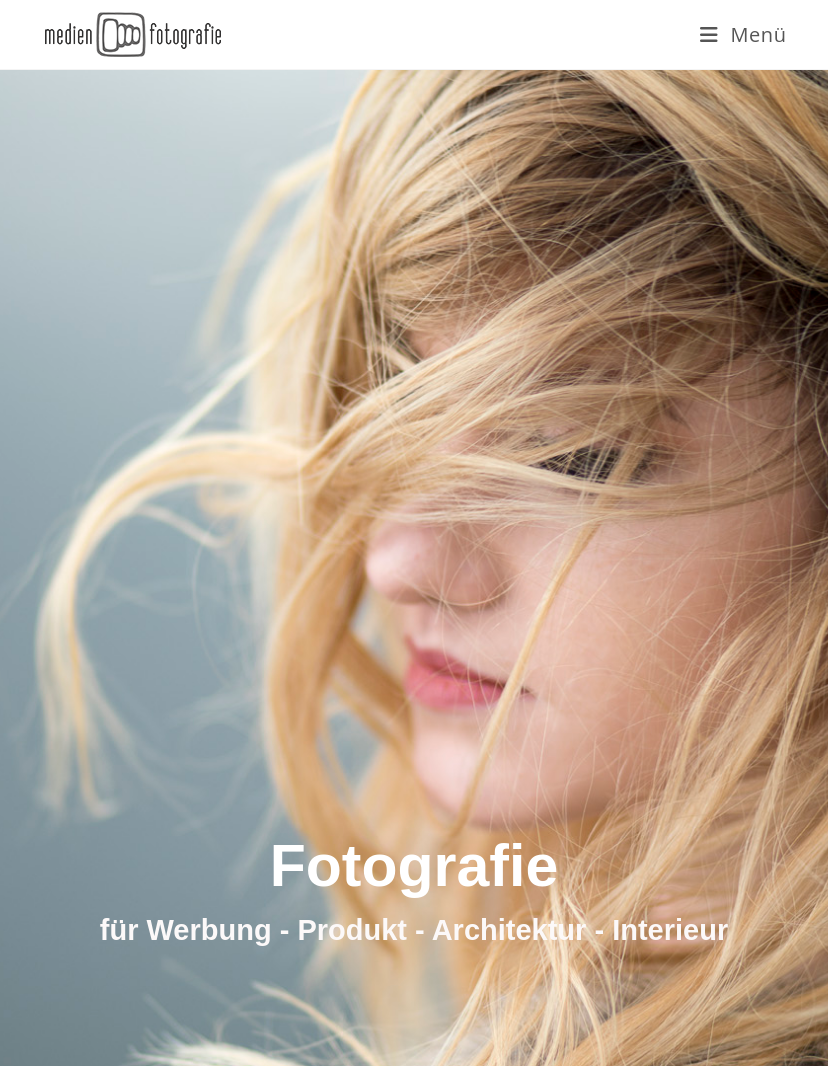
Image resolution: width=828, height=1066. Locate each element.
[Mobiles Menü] (743, 34)
